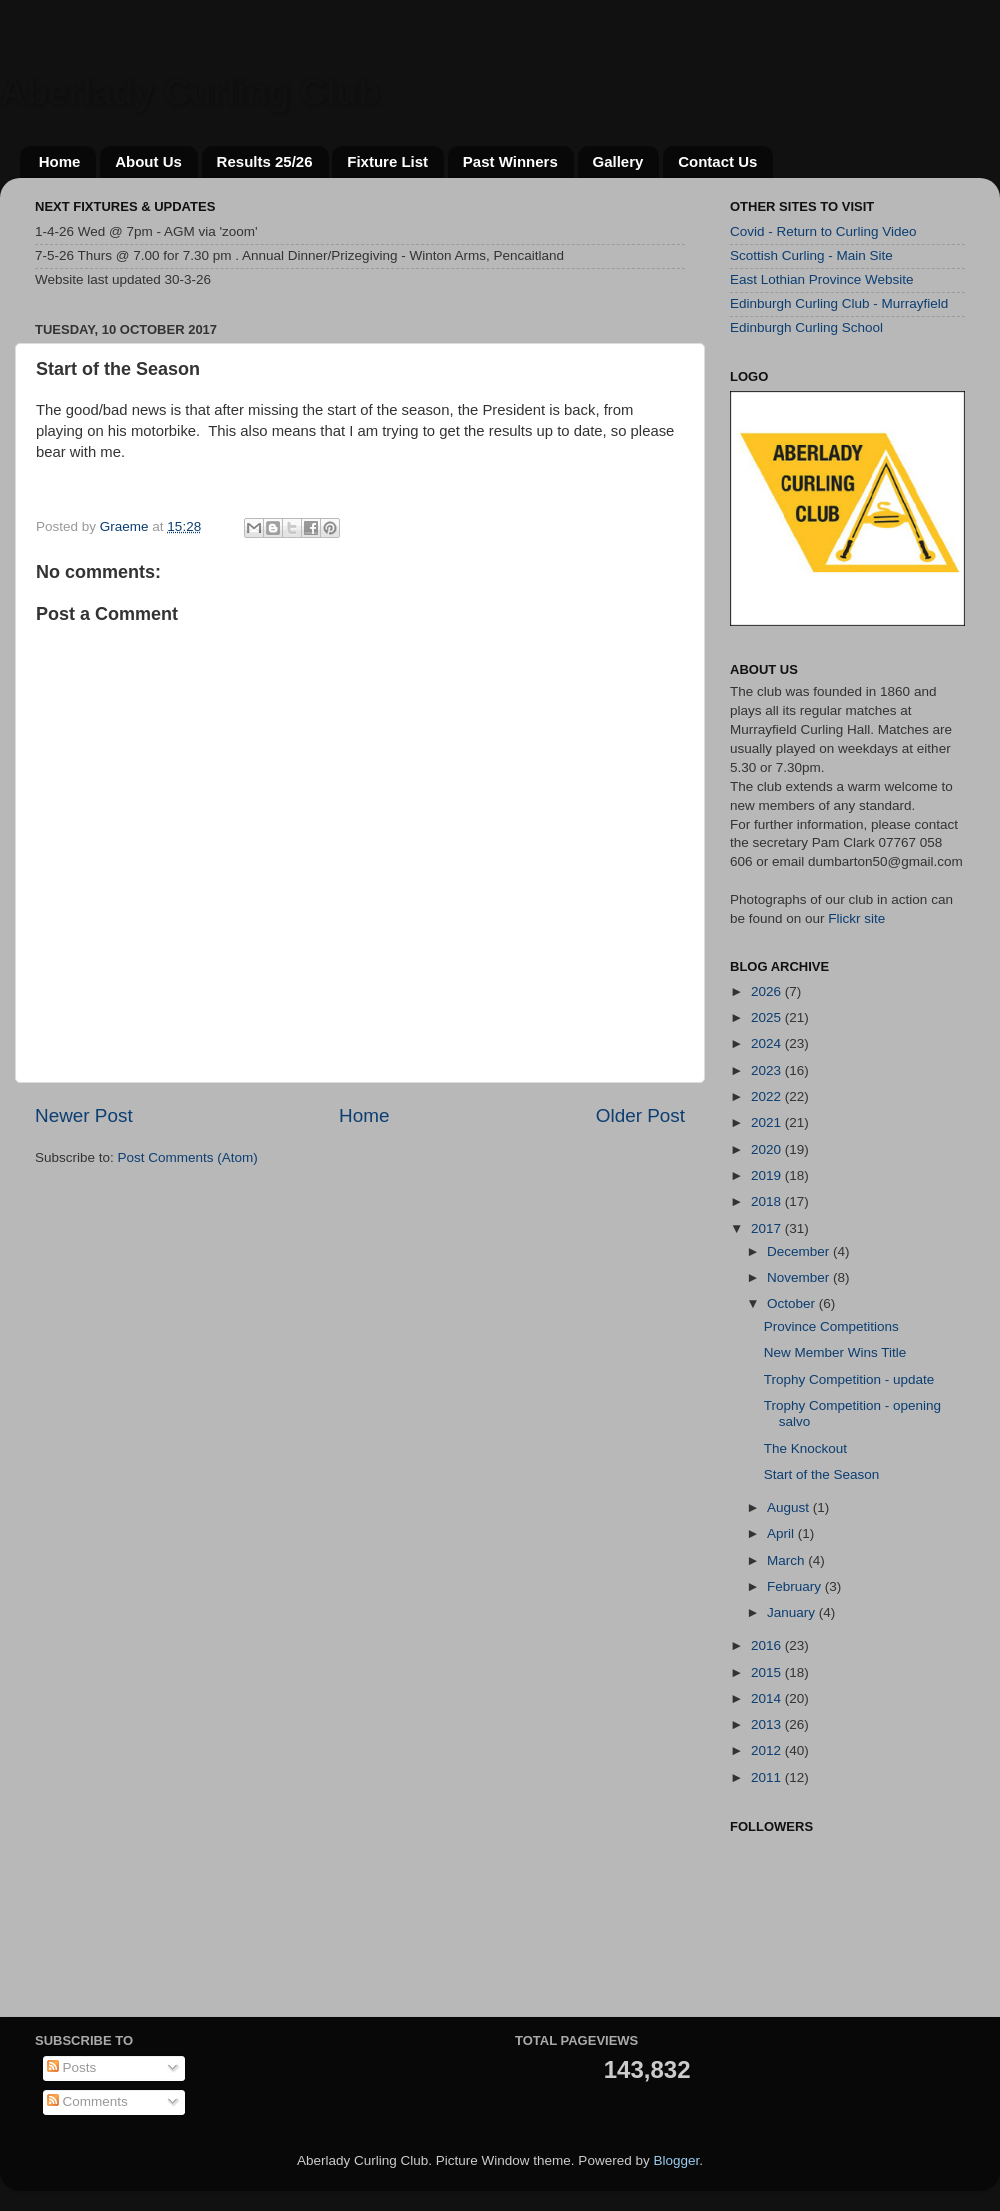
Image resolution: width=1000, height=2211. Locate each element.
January (793, 1612)
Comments (87, 2101)
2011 (768, 1777)
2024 (768, 1043)
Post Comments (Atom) (188, 1157)
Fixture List (387, 161)
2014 (768, 1698)
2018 (768, 1201)
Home (60, 161)
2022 (768, 1096)
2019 (768, 1175)
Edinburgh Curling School (806, 327)
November (800, 1277)
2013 (768, 1724)
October (793, 1303)
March (787, 1560)
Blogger (676, 2160)
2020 (768, 1149)
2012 (768, 1750)
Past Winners (510, 161)
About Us (148, 161)
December (800, 1251)
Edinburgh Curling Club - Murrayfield (839, 303)
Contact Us (717, 161)
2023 (768, 1070)
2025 (768, 1017)
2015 (768, 1672)
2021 (768, 1122)
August (790, 1507)
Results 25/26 (265, 161)
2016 (768, 1645)
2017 (768, 1228)
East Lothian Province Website (822, 279)
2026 (768, 991)
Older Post (640, 1115)
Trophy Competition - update (849, 1379)
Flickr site (856, 918)
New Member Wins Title (835, 1352)
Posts (72, 2067)
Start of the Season (822, 1474)
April (782, 1533)
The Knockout (805, 1448)
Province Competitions (831, 1326)
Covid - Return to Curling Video (823, 231)
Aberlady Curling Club (190, 92)
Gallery (618, 161)
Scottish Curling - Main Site (811, 255)
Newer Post (84, 1115)
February (796, 1586)
